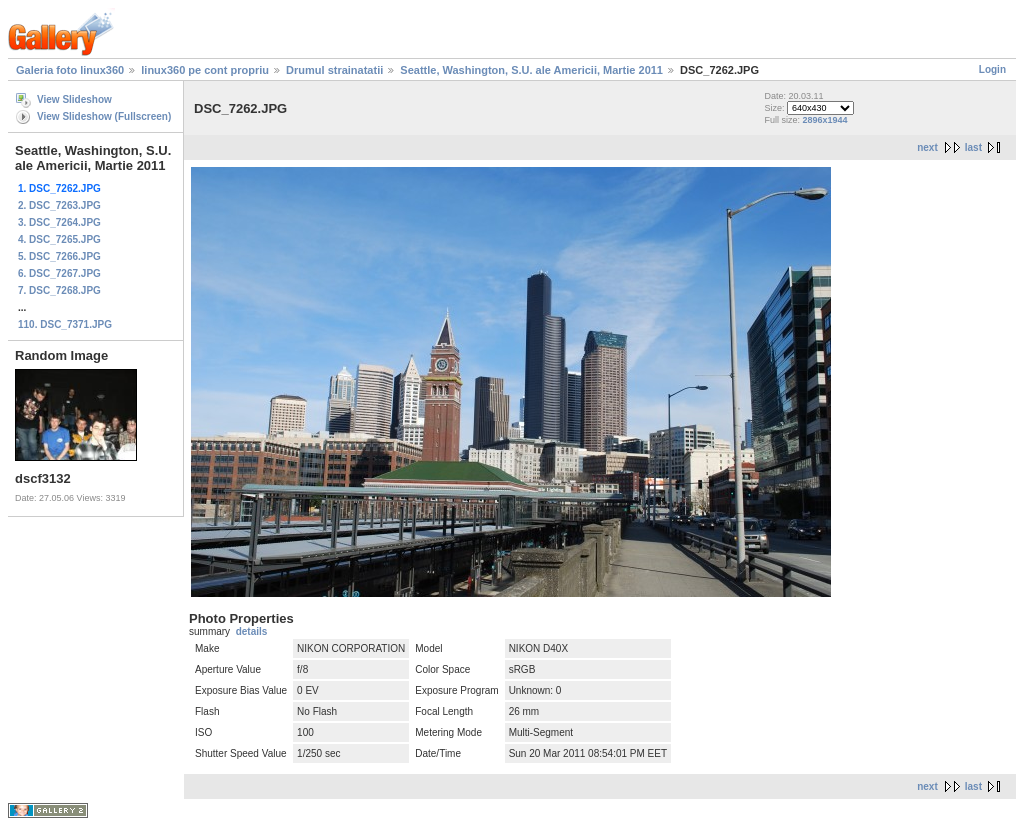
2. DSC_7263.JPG (59, 205)
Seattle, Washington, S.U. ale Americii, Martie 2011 (531, 70)
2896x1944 (824, 120)
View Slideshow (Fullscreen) (104, 116)
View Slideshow (74, 99)
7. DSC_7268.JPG (59, 290)
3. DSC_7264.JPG (59, 222)
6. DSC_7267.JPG (59, 273)
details (252, 631)
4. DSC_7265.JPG (59, 239)
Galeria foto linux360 (70, 70)
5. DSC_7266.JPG (59, 256)
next (927, 147)
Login (992, 69)
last (973, 147)
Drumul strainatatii (334, 70)
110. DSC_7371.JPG (65, 324)
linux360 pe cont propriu (205, 70)
